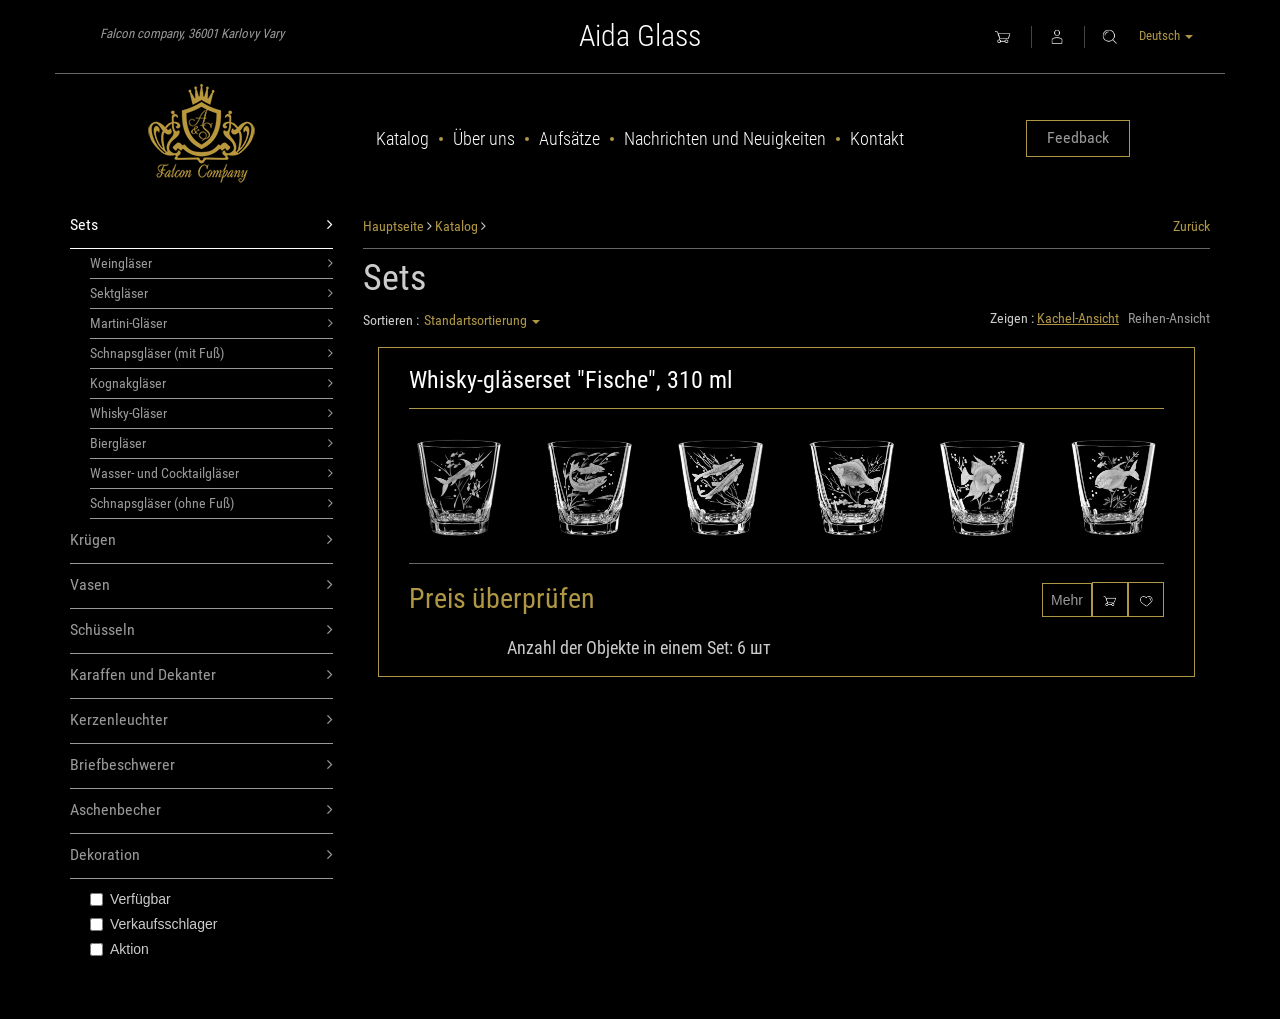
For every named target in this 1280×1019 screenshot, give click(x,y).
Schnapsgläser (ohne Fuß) (211, 503)
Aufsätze (569, 138)
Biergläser (211, 443)
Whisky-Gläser (211, 413)
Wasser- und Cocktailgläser (211, 473)
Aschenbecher (201, 810)
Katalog (402, 138)
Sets (201, 225)
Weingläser (211, 263)
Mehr (1067, 600)
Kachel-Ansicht (1078, 318)
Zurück (1191, 226)
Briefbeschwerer (201, 765)
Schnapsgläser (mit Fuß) (211, 353)
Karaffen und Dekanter (201, 675)
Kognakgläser (211, 383)
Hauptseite (393, 226)
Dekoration (201, 855)
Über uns (484, 138)
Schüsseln (201, 630)
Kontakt (877, 138)
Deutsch (1166, 35)
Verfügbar (130, 899)
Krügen (201, 540)
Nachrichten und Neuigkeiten (725, 138)
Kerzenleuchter (201, 720)
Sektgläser (211, 293)
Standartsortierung (482, 320)
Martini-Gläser (211, 323)
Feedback (1078, 137)
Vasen (201, 585)
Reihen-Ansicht (1169, 318)
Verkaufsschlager (153, 924)
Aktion (119, 949)
